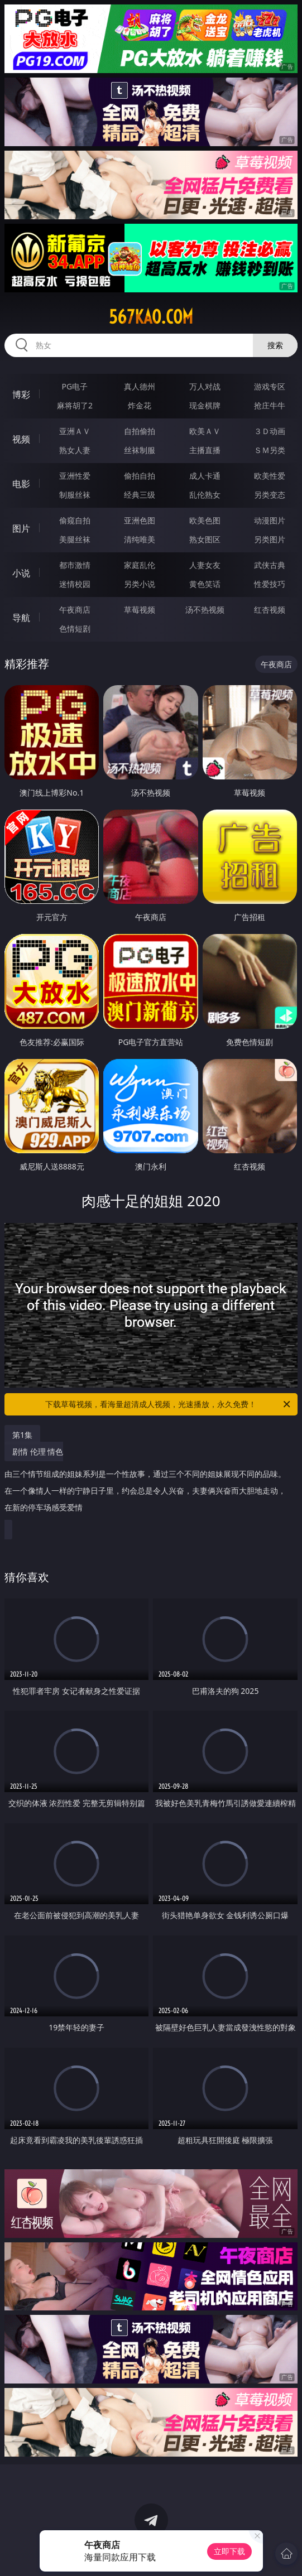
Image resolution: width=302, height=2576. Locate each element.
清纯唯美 (139, 539)
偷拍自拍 (139, 475)
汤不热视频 (204, 609)
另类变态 (269, 494)
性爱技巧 (269, 584)
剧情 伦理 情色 (148, 1483)
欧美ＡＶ (204, 431)
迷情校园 (74, 584)
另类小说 (139, 584)
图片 (21, 528)
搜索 (275, 345)
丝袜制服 (139, 450)
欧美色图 (204, 520)
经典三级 (139, 494)
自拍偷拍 (139, 431)
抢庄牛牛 (269, 405)
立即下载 (229, 2551)
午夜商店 (74, 609)
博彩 (21, 394)
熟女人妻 (74, 450)
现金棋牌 (204, 405)
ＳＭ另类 (269, 450)
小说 (21, 573)
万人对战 (204, 386)
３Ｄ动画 (269, 431)
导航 (21, 618)
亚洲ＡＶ (74, 431)
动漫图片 (269, 520)
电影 (21, 484)
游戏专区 (269, 386)
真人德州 (139, 386)
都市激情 (74, 565)
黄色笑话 (204, 584)
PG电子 (75, 386)
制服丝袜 (74, 494)
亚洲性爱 (74, 475)
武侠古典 (269, 565)
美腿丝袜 (74, 539)
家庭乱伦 (139, 565)
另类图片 (269, 539)
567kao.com (151, 317)
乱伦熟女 (204, 494)
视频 (21, 439)
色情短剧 (74, 628)
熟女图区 (204, 539)
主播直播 (204, 450)
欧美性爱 (269, 475)
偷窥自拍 (74, 520)
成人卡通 (204, 475)
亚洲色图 (139, 520)
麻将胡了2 (75, 405)
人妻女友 (204, 565)
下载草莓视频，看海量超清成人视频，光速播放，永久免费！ (168, 1404)
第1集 (22, 1434)
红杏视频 (269, 609)
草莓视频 (139, 609)
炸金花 (139, 405)
